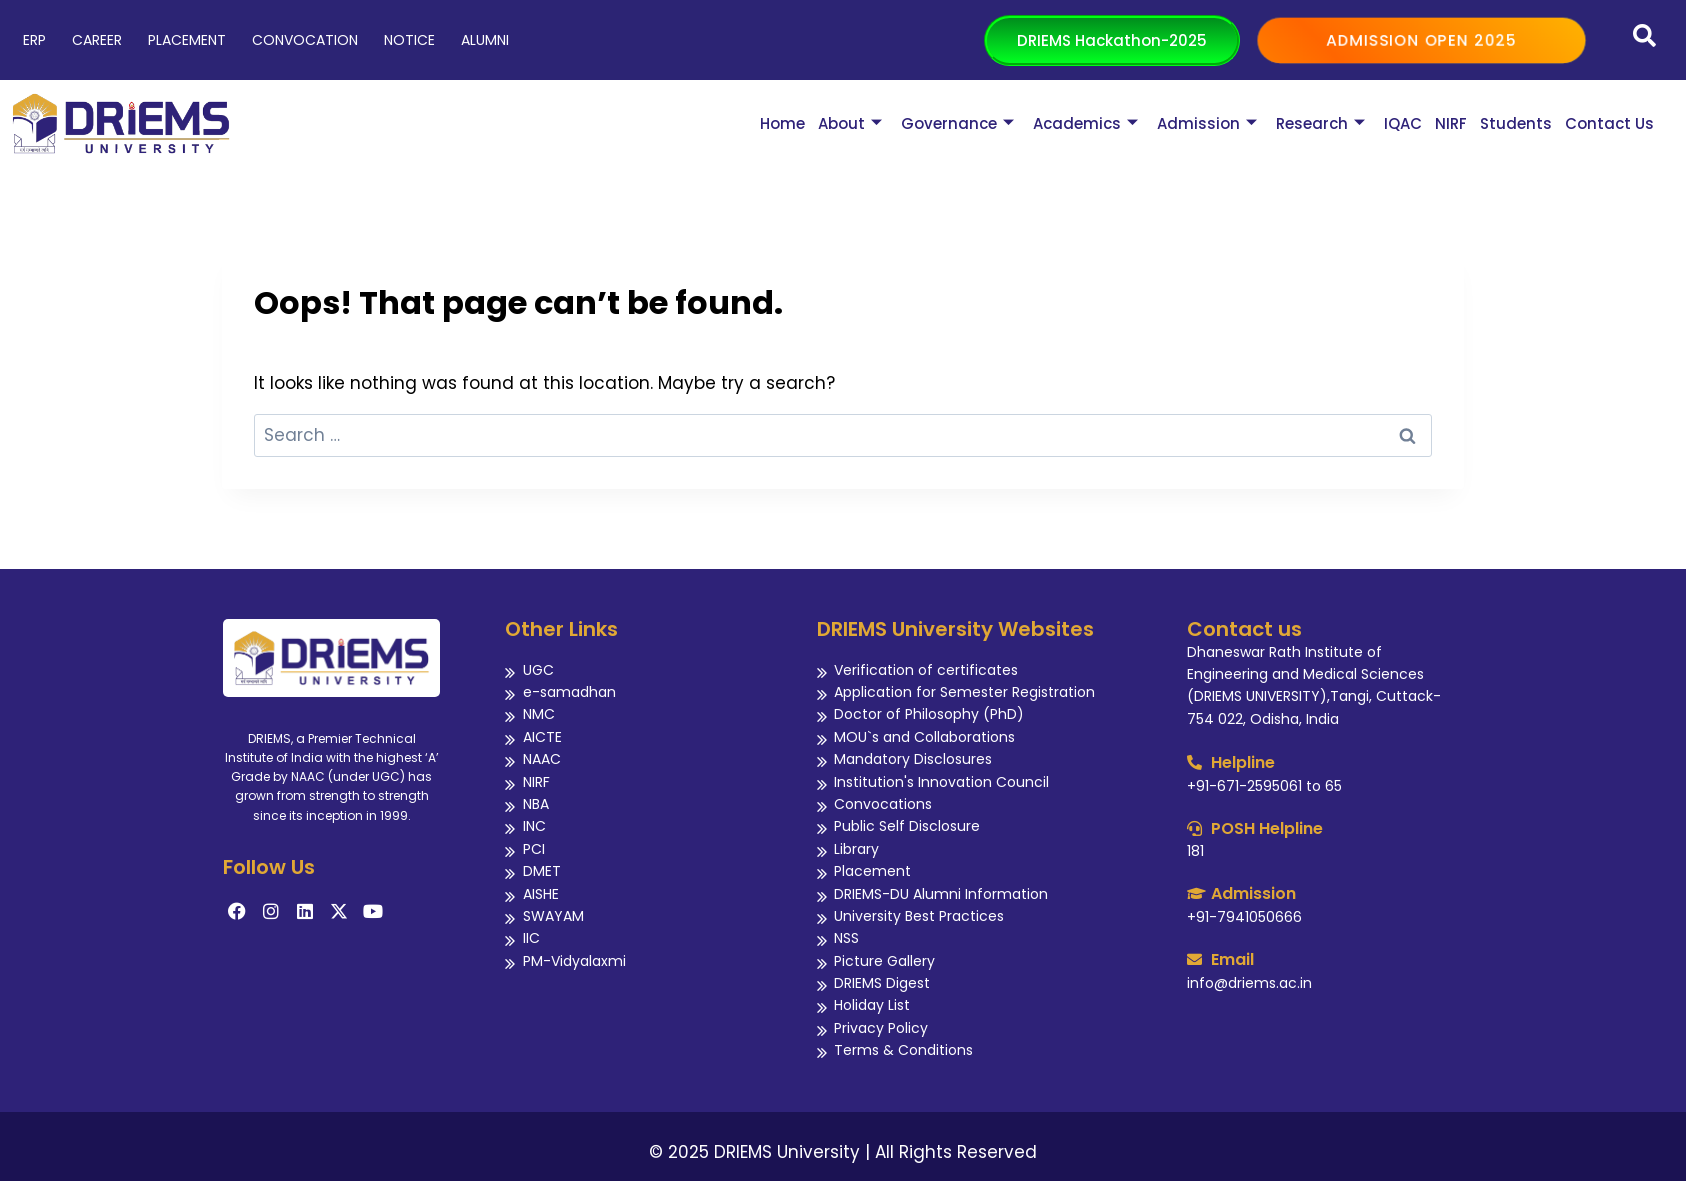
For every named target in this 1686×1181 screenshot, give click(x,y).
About (850, 123)
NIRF (1451, 123)
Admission (1207, 123)
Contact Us (1609, 123)
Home (782, 123)
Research (1320, 123)
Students (1516, 123)
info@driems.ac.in (1249, 983)
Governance (957, 123)
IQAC (1403, 123)
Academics (1085, 123)
